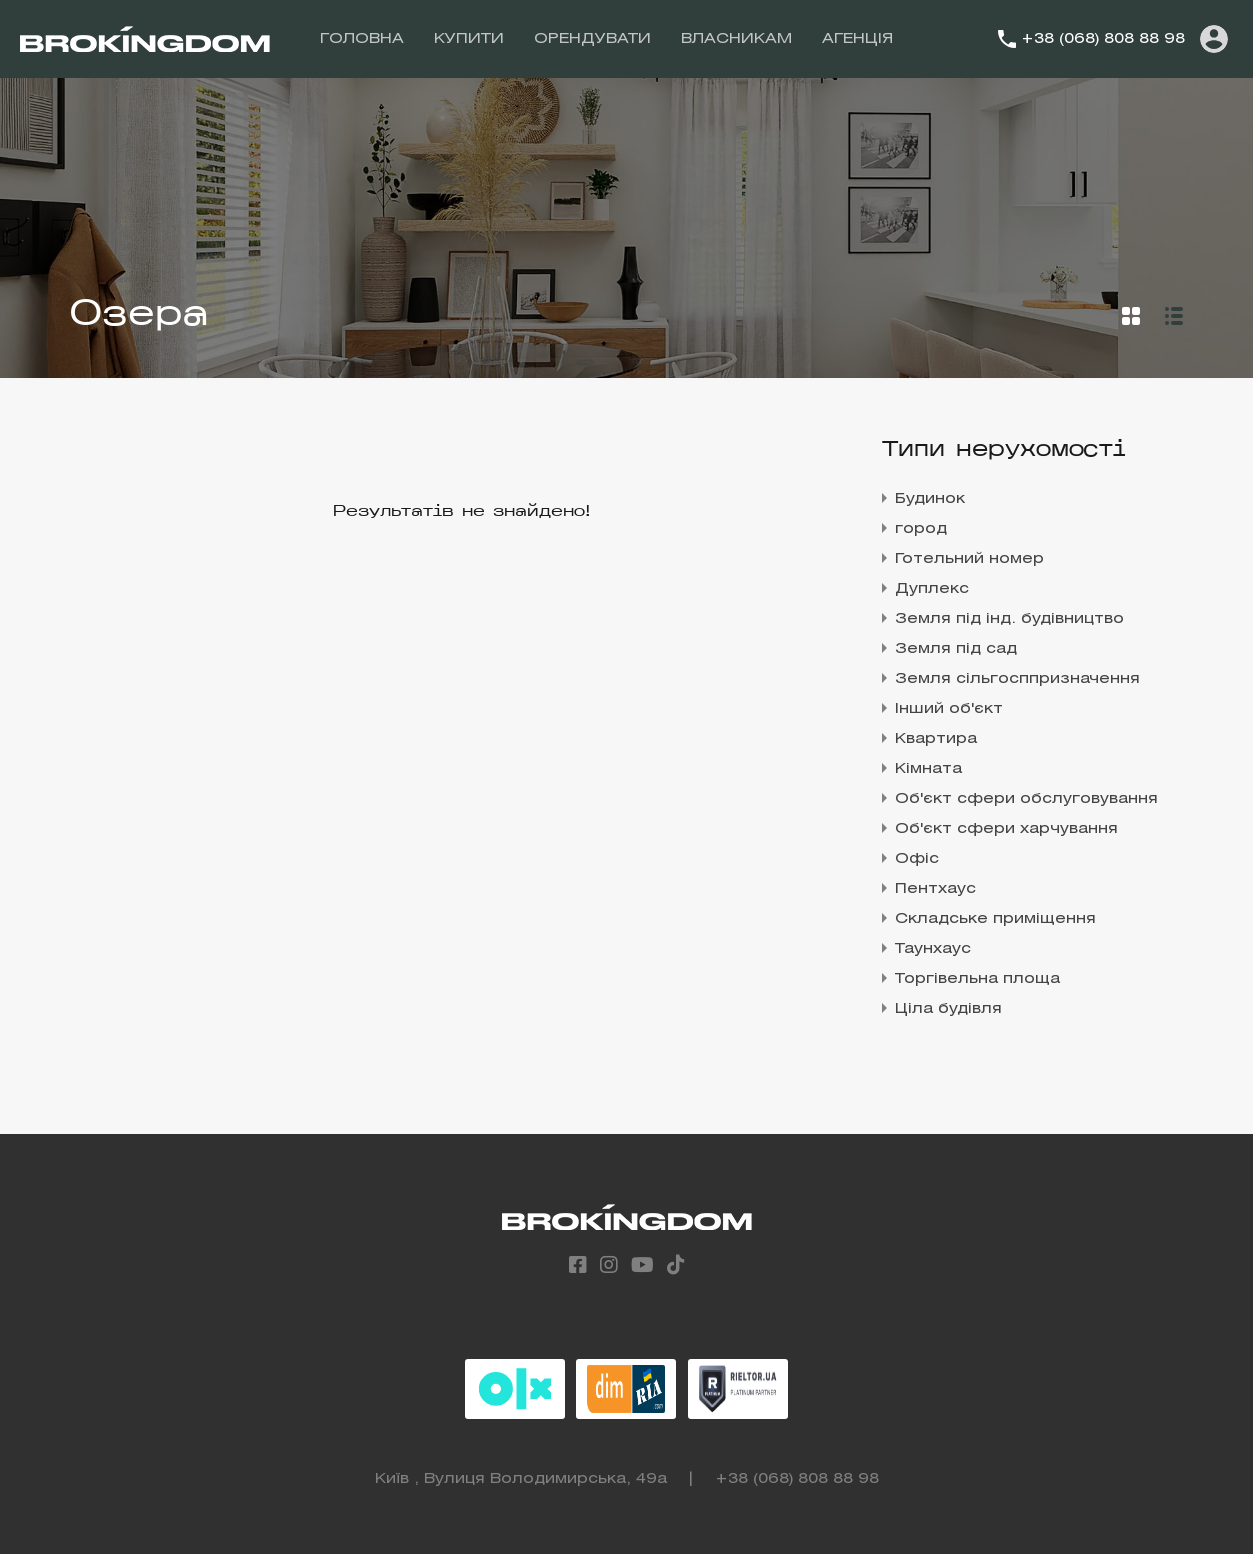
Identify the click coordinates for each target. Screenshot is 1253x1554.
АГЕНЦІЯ (857, 39)
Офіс (917, 859)
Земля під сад (956, 649)
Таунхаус (933, 949)
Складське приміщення (995, 919)
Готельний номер (969, 559)
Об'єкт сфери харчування (1006, 829)
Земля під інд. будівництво (1009, 619)
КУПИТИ (469, 39)
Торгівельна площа (977, 979)
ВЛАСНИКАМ (736, 39)
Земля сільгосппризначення (1017, 679)
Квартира (936, 739)
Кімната (928, 769)
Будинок (930, 499)
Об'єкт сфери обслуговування (1026, 799)
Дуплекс (932, 589)
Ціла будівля (948, 1009)
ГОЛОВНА (362, 39)
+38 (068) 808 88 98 (1103, 39)
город (921, 529)
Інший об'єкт (949, 709)
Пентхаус (935, 889)
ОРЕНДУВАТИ (592, 39)
